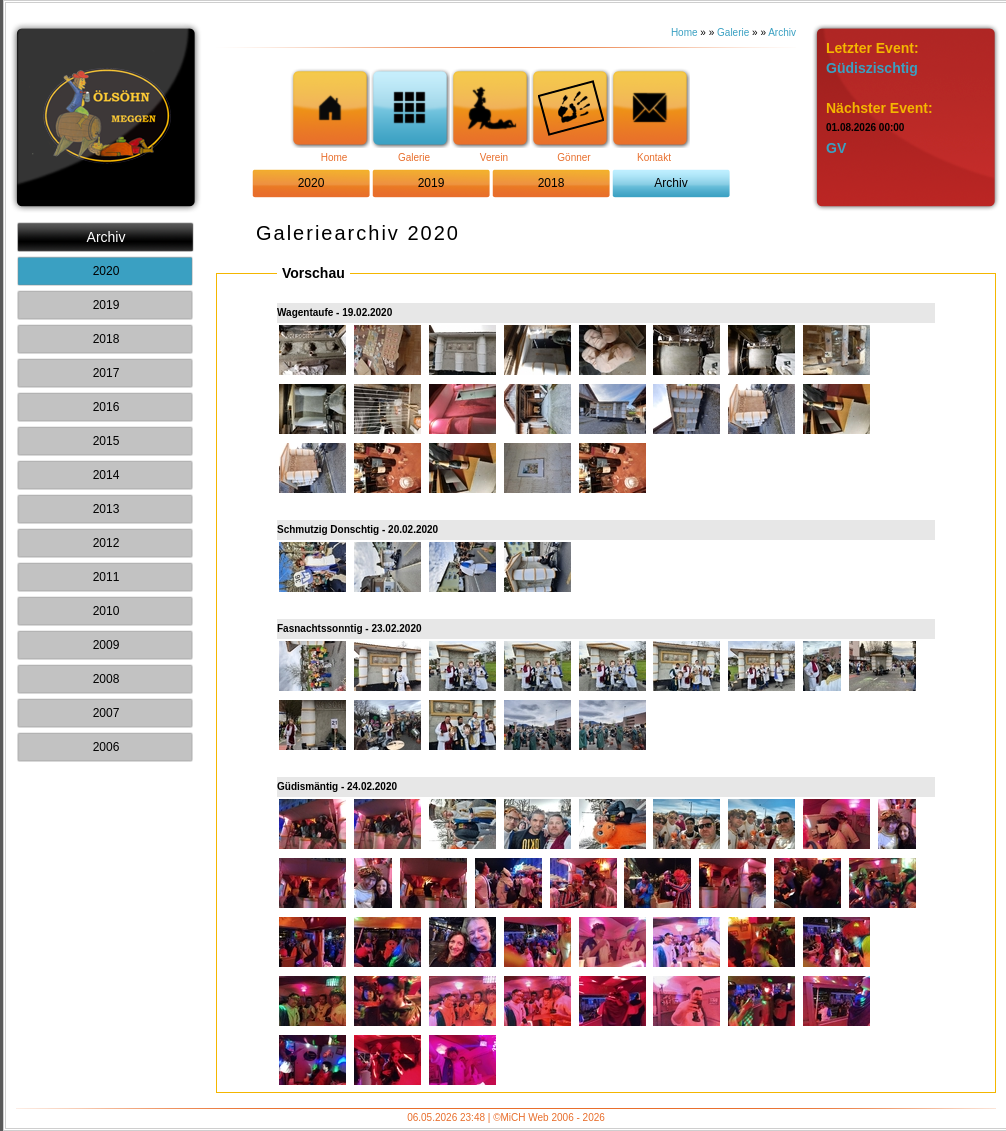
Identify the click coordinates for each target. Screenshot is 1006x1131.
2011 (106, 577)
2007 (106, 713)
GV (836, 148)
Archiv (782, 32)
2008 (106, 679)
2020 (311, 183)
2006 (106, 747)
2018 (551, 183)
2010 (106, 611)
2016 (106, 407)
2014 (106, 475)
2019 (431, 183)
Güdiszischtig (872, 68)
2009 (106, 645)
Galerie (733, 32)
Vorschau (313, 273)
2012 (106, 543)
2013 (106, 509)
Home (684, 32)
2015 (106, 441)
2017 (106, 373)
